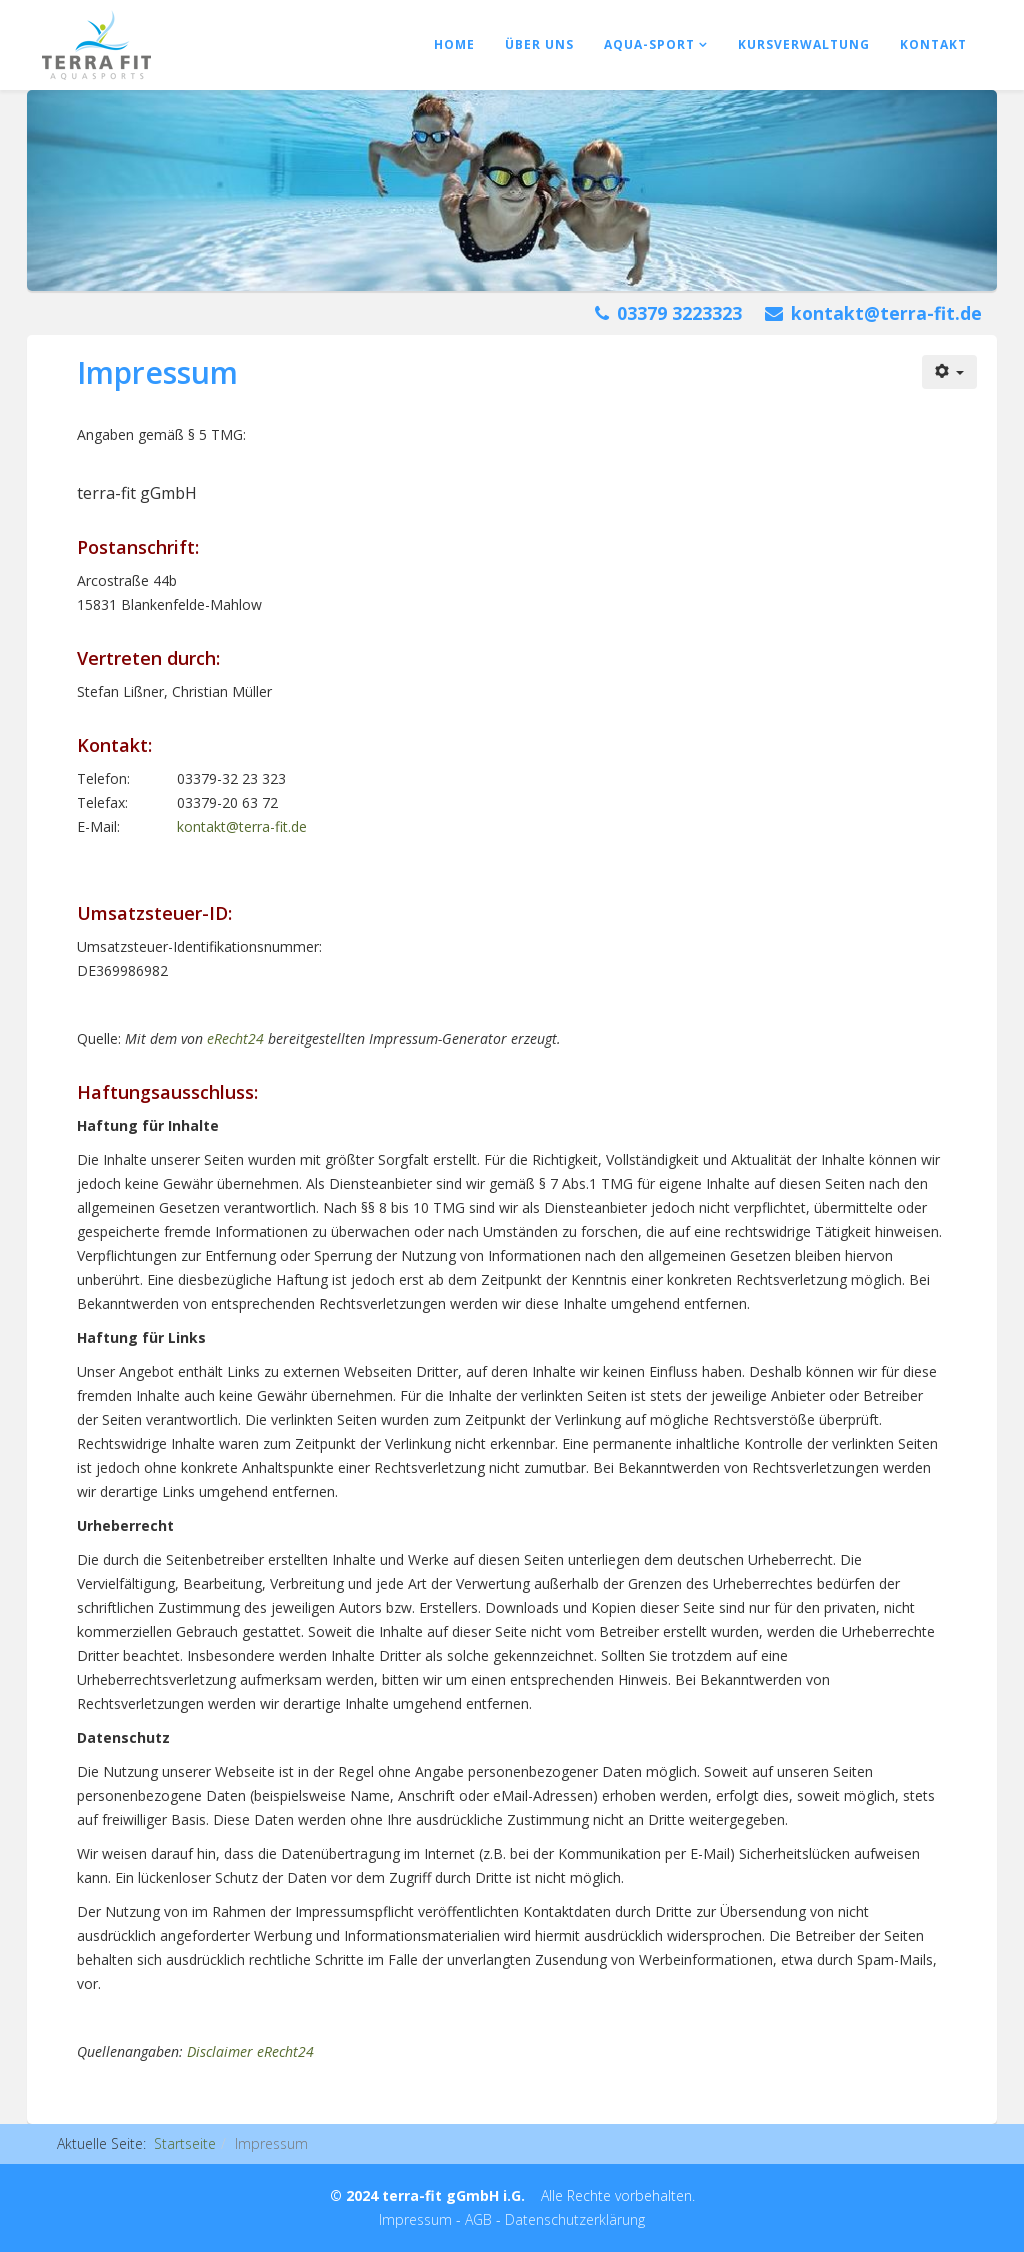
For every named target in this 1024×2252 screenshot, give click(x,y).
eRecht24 (235, 1038)
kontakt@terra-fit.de (886, 313)
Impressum (415, 2219)
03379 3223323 (679, 313)
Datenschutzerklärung (575, 2219)
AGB (478, 2219)
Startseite (185, 2143)
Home (454, 44)
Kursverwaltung (804, 44)
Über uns (539, 44)
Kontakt (933, 44)
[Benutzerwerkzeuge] (950, 372)
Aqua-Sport (649, 44)
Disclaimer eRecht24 (250, 2051)
